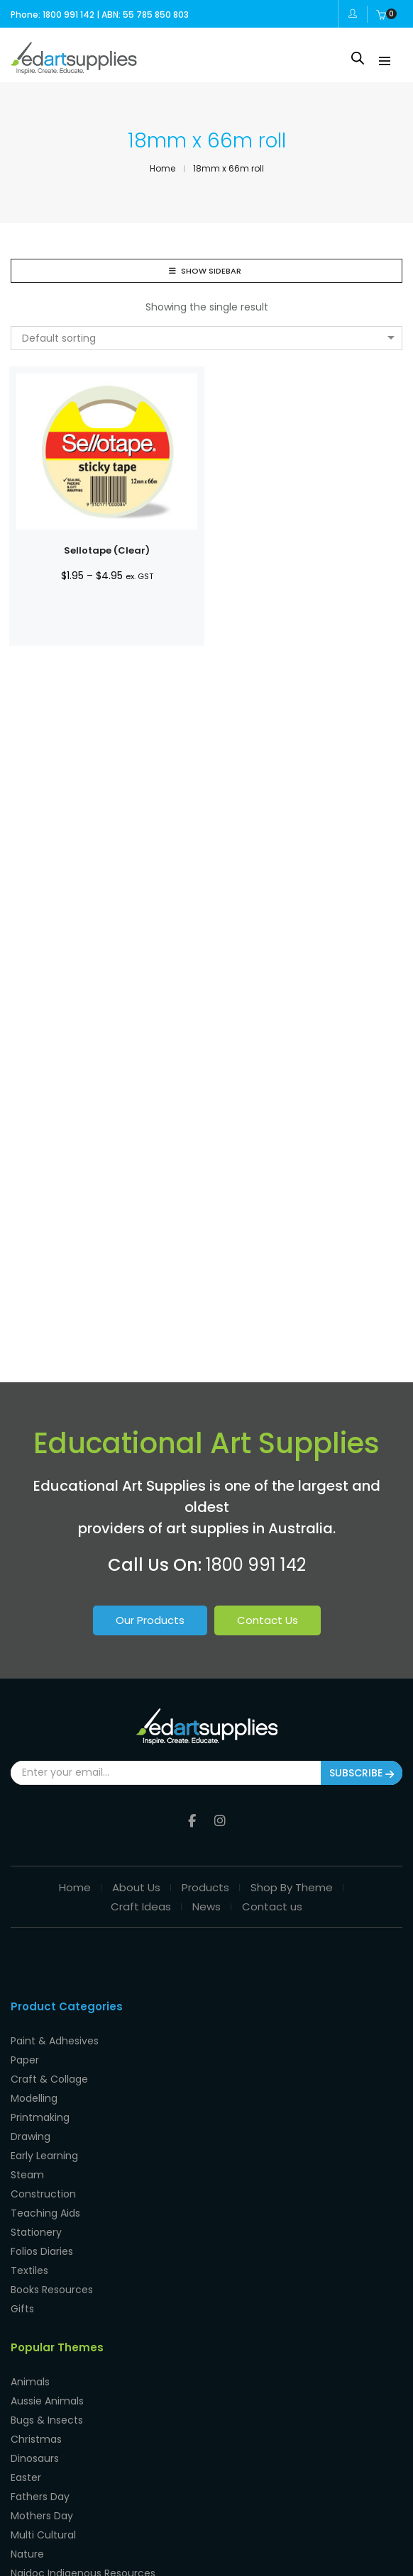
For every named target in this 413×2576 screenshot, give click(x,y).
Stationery (36, 2232)
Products (205, 1887)
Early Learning (44, 2156)
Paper (25, 2060)
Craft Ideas (141, 1906)
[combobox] (206, 338)
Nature (27, 2554)
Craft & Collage (49, 2079)
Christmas (36, 2439)
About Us (136, 1887)
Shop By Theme (291, 1887)
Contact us (272, 1906)
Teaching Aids (45, 2213)
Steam (27, 2175)
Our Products (150, 1620)
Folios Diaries (42, 2251)
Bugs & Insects (47, 2420)
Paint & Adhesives (55, 2041)
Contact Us (267, 1620)
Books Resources (52, 2290)
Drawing (30, 2136)
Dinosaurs (35, 2458)
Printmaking (40, 2117)
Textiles (29, 2270)
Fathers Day (40, 2497)
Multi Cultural (43, 2535)
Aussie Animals (47, 2401)
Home (75, 1887)
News (206, 1906)
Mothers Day (42, 2516)
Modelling (34, 2098)
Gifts (22, 2309)
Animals (30, 2382)
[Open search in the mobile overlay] (358, 58)
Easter (26, 2477)
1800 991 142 (256, 1565)
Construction (43, 2194)
